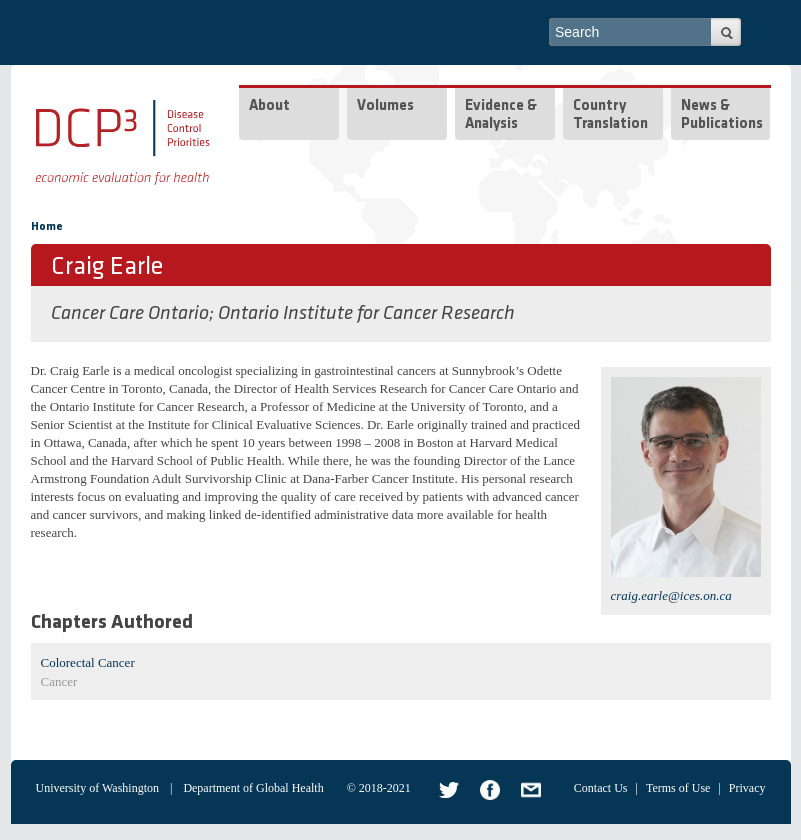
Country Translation (610, 115)
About (269, 106)
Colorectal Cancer (88, 662)
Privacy (747, 788)
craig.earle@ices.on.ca (671, 595)
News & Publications (722, 115)
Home (47, 227)
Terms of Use (678, 788)
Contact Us (601, 788)
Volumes (385, 106)
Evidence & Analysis (501, 115)
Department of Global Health (253, 788)
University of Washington (97, 788)
